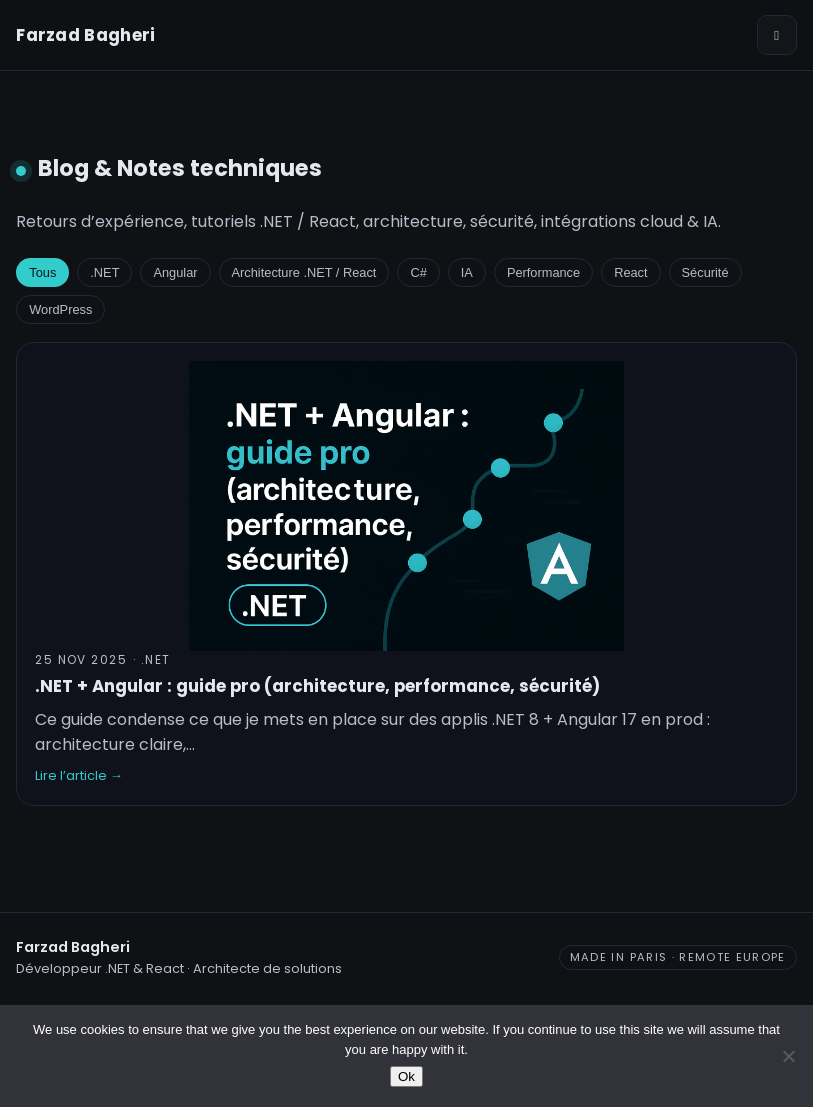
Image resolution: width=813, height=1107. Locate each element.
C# (418, 272)
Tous (42, 272)
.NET (104, 272)
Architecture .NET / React (304, 272)
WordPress (60, 309)
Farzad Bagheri (85, 35)
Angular (175, 272)
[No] (788, 1056)
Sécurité (705, 272)
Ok (406, 1076)
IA (467, 272)
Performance (543, 272)
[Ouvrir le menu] (777, 35)
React (630, 272)
